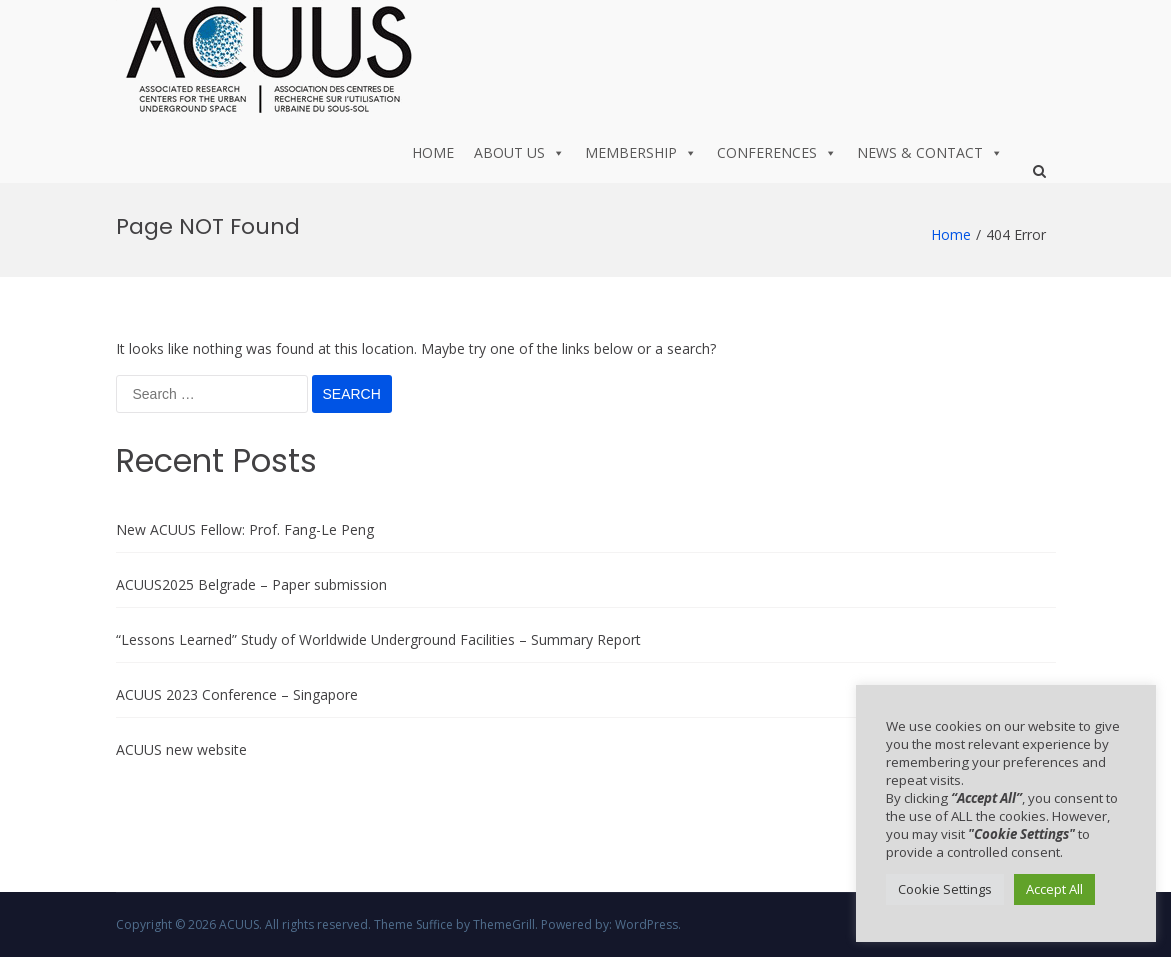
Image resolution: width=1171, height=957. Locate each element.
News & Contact (930, 153)
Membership (641, 153)
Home (433, 152)
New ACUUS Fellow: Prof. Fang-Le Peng (245, 529)
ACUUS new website (181, 749)
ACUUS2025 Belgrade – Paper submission (251, 584)
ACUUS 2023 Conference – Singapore (237, 694)
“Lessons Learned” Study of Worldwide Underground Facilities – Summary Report (378, 639)
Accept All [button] (1054, 889)
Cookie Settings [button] (945, 889)
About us (519, 153)
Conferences (777, 153)
